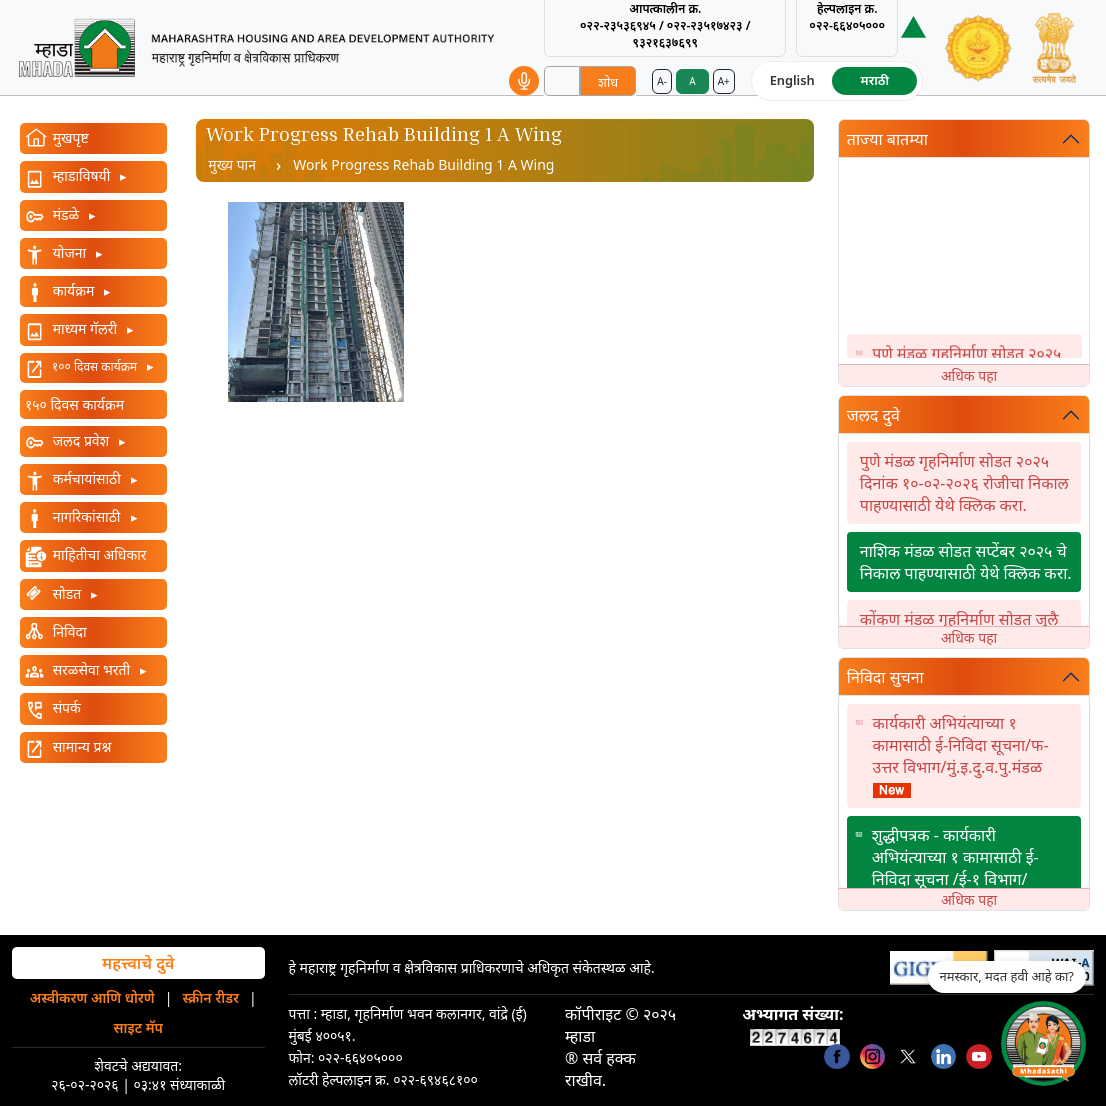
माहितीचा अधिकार (98, 554)
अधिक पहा (969, 375)
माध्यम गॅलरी (85, 328)
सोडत (67, 593)
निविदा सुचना (885, 677)
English (792, 80)
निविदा (68, 631)
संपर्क (65, 707)
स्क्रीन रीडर (210, 997)
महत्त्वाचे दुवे (138, 963)
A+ (724, 81)
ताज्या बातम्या (887, 139)
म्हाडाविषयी (81, 175)
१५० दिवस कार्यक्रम (74, 404)
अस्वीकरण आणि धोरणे (92, 997)
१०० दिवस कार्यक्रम (94, 366)
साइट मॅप (138, 1027)
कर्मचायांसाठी (87, 478)
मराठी (875, 80)
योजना (69, 252)
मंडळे (66, 214)
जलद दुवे (873, 415)
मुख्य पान (232, 164)
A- (662, 81)
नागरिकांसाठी (86, 516)
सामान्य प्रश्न (80, 746)
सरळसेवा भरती (91, 669)
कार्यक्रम (73, 290)
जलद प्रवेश (81, 440)
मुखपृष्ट (69, 137)
